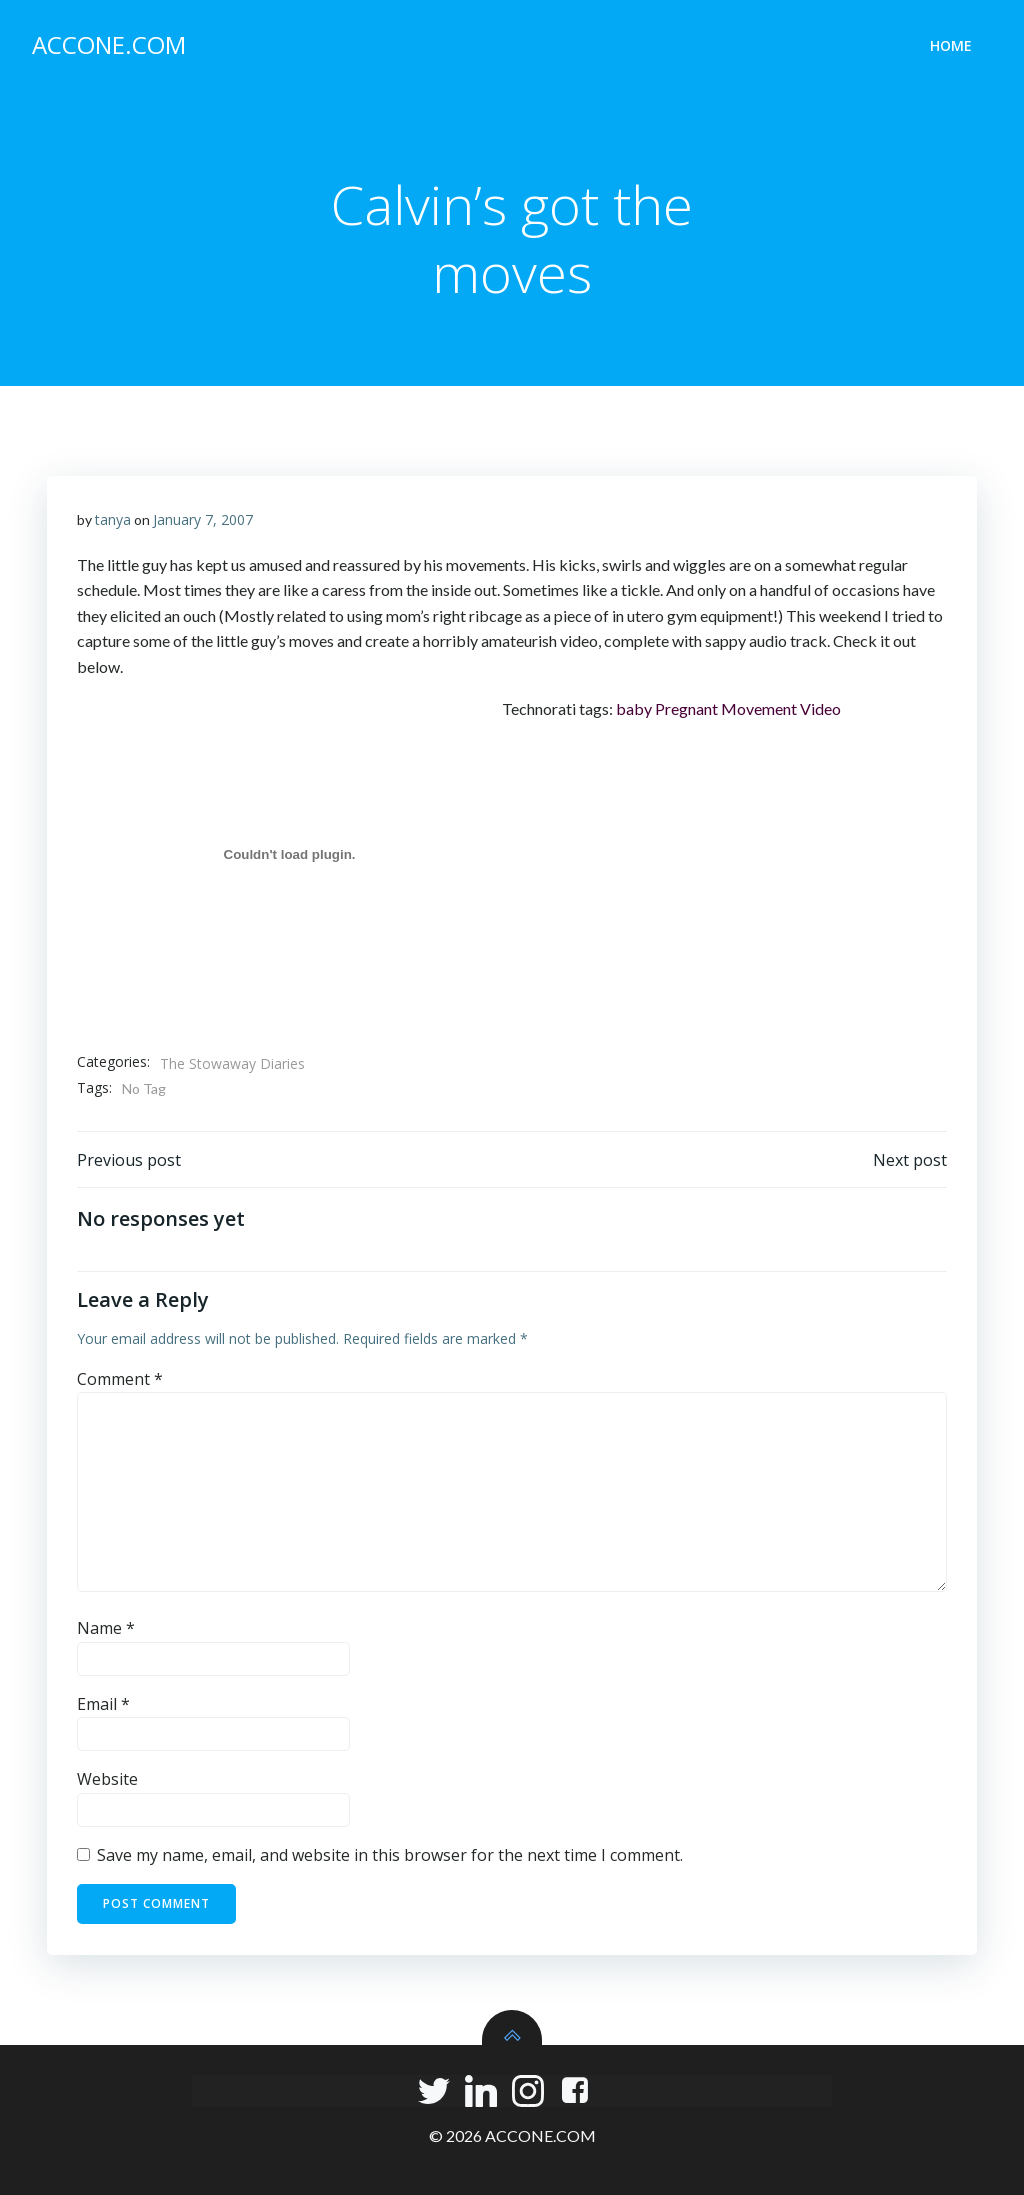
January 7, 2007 (203, 519)
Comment (120, 1379)
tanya (113, 519)
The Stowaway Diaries (232, 1063)
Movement (759, 708)
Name (106, 1628)
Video (820, 708)
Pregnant (686, 708)
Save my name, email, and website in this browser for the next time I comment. (390, 1855)
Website (107, 1779)
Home (951, 45)
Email (103, 1704)
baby (634, 708)
